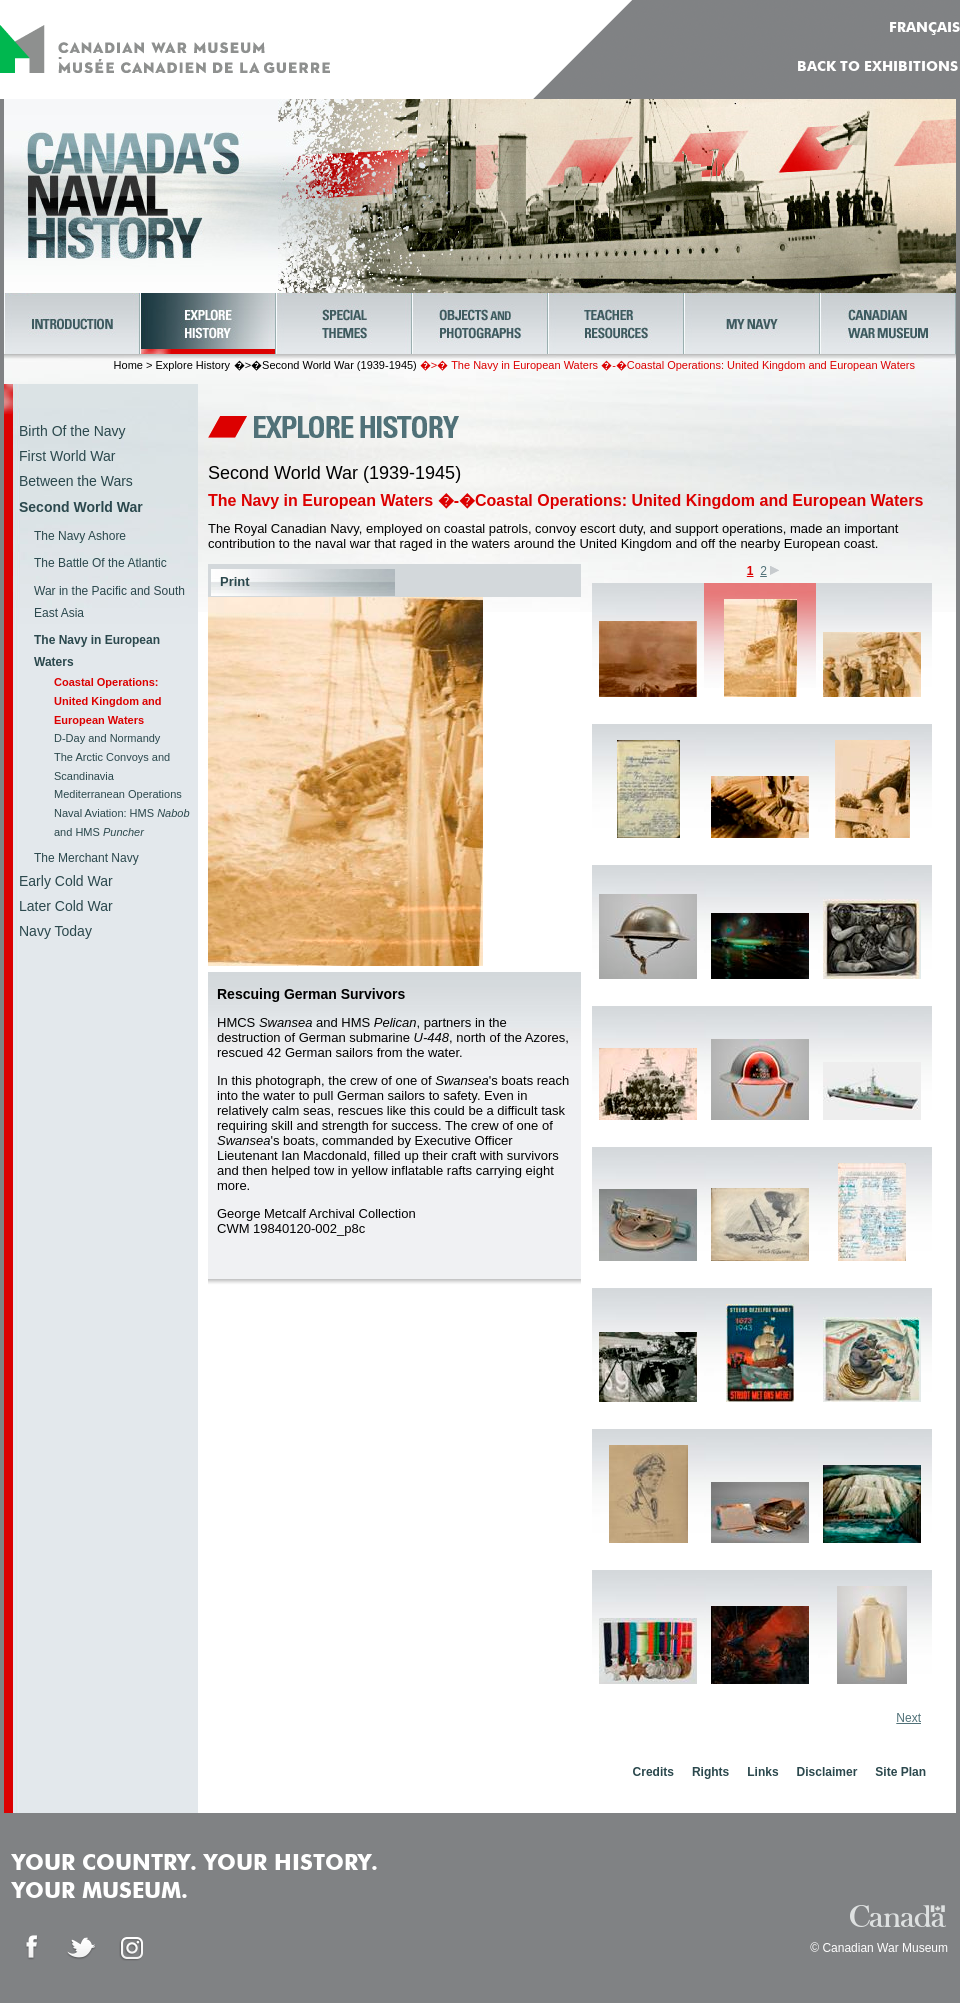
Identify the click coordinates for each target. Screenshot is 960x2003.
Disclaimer (827, 1772)
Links (762, 1772)
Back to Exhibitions (877, 67)
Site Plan (900, 1772)
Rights (710, 1772)
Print (235, 581)
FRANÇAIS (924, 28)
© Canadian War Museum (879, 1948)
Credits (653, 1772)
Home (128, 365)
